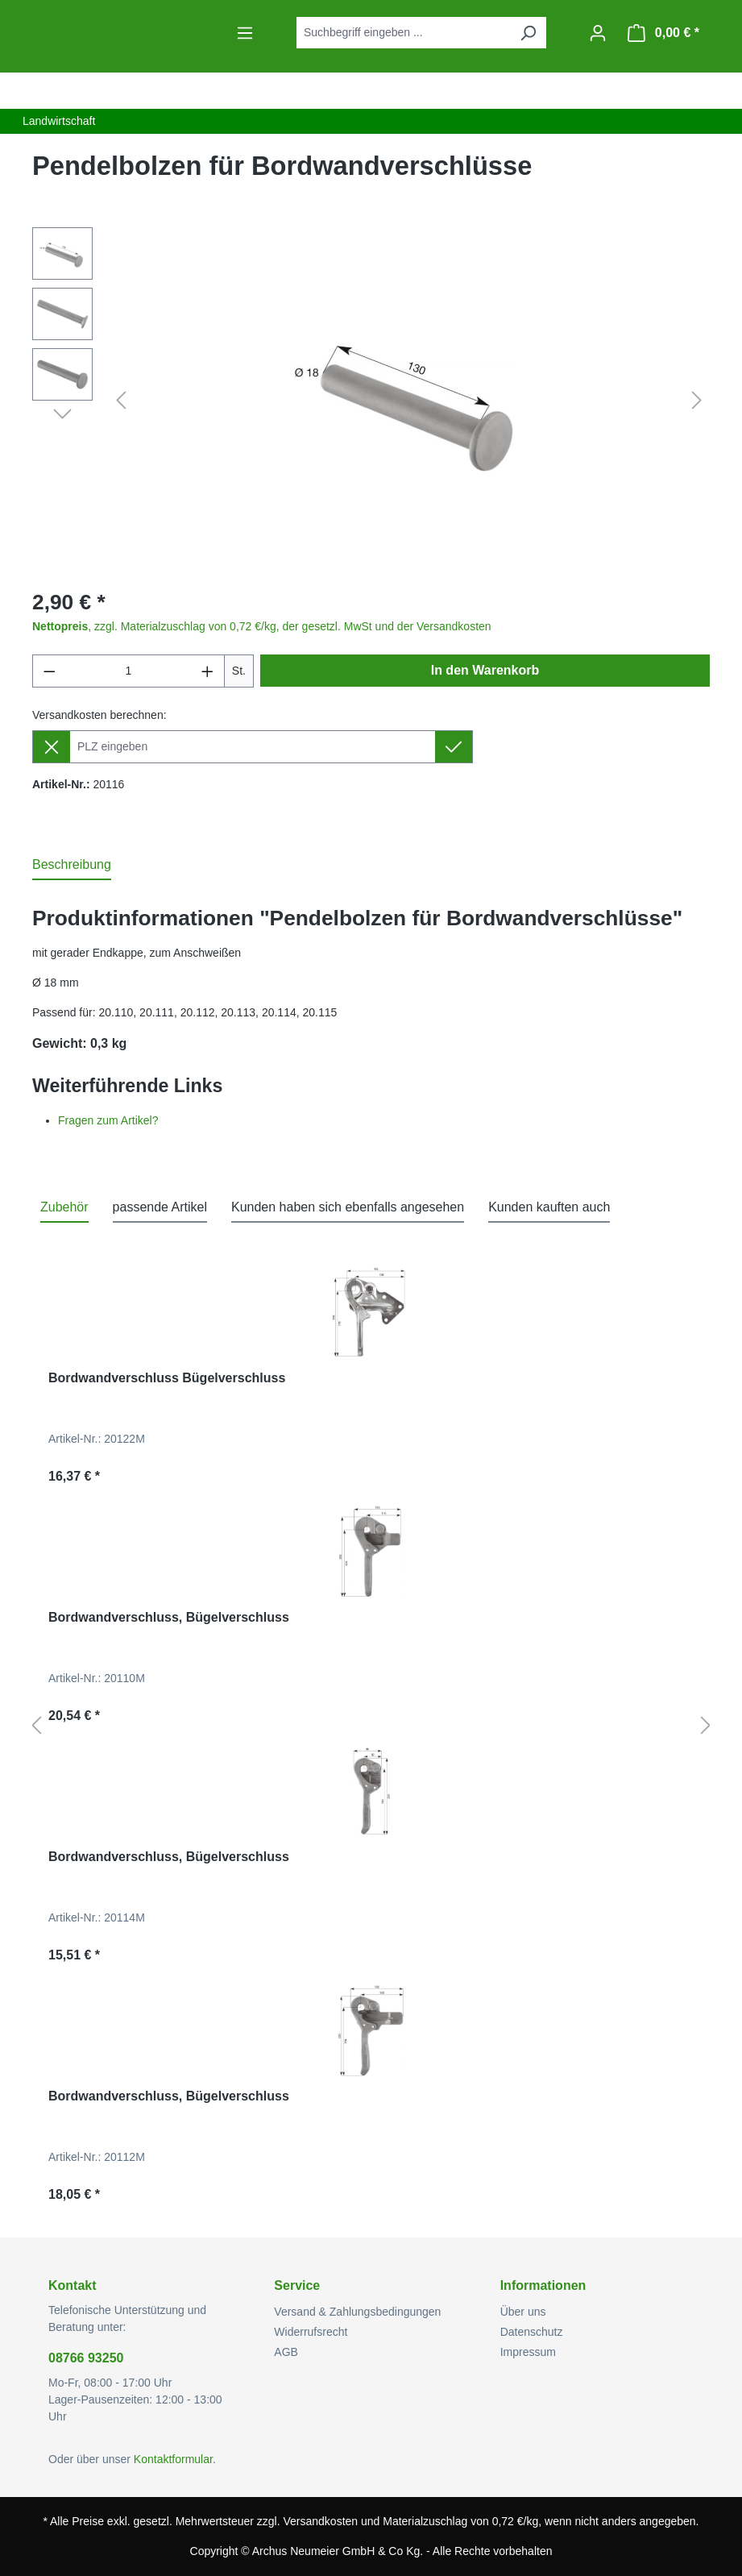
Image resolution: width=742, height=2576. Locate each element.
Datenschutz (531, 2331)
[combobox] (403, 32)
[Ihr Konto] (597, 33)
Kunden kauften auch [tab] (549, 1207)
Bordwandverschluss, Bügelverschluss (168, 1617)
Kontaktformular (173, 2459)
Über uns (523, 2311)
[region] (371, 400)
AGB (286, 2351)
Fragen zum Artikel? (108, 1120)
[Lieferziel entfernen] (51, 746)
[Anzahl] (129, 671)
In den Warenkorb (485, 670)
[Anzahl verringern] (49, 671)
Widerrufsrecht (310, 2331)
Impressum (528, 2351)
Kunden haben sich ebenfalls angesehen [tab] (347, 1207)
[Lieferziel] (252, 746)
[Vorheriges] (121, 401)
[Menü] (245, 33)
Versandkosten (320, 2521)
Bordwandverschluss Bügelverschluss (166, 1378)
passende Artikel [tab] (160, 1207)
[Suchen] (527, 32)
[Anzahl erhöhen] (208, 671)
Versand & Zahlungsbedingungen (357, 2311)
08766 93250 (85, 2358)
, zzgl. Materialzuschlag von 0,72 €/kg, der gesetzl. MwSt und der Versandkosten (261, 626)
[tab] (71, 865)
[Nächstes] (697, 401)
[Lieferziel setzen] (454, 746)
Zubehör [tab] (64, 1207)
